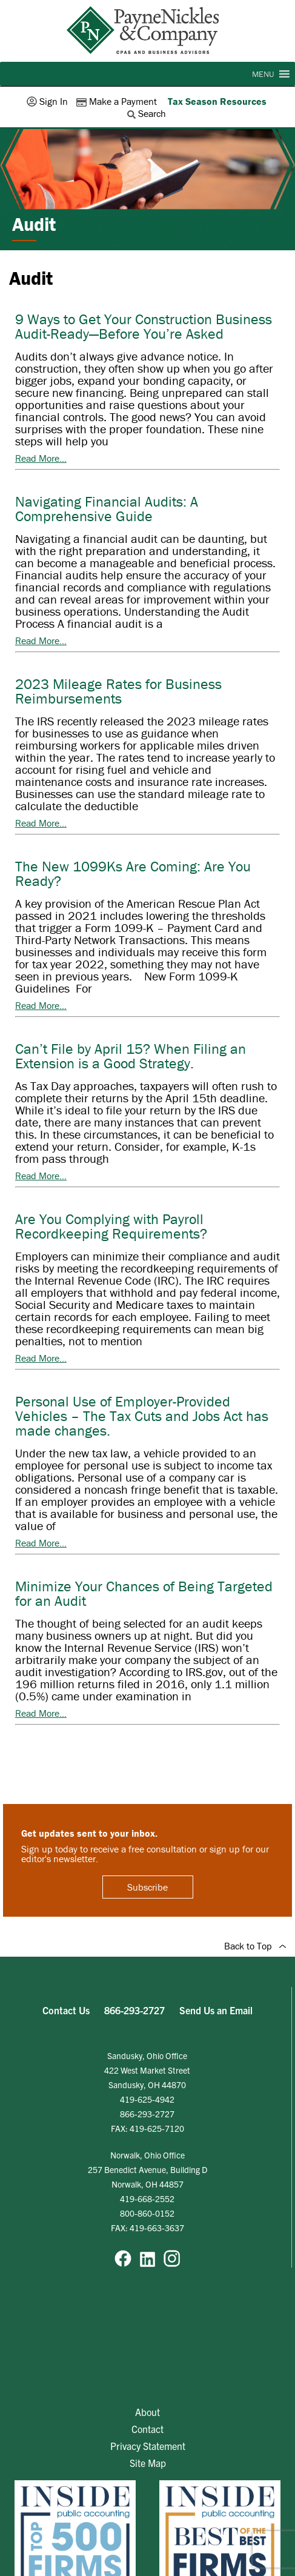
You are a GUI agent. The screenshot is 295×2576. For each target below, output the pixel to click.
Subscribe (147, 1887)
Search (148, 113)
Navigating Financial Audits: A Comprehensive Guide (106, 509)
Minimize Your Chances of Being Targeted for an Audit (144, 1593)
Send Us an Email (216, 2010)
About (147, 2412)
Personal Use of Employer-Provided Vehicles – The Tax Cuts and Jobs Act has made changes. (141, 1416)
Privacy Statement (147, 2446)
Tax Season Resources (217, 101)
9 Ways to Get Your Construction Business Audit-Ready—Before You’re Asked (143, 326)
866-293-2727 (134, 2010)
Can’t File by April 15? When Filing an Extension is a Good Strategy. (130, 1056)
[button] (263, 74)
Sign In (48, 101)
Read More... (41, 458)
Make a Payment (118, 101)
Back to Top (255, 1946)
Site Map (148, 2463)
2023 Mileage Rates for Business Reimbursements (118, 691)
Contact (147, 2429)
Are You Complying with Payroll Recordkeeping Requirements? (111, 1226)
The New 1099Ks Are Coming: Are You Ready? (133, 873)
